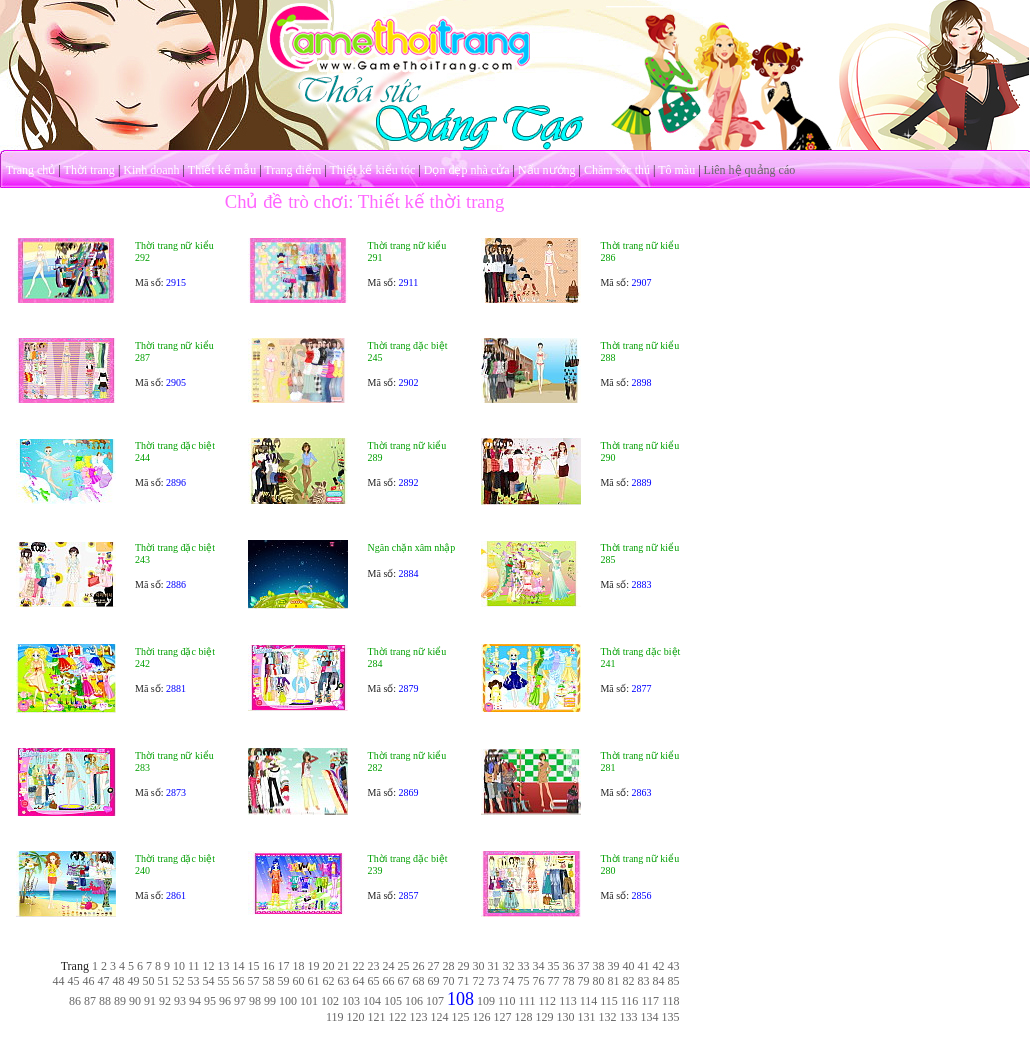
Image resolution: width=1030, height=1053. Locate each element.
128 (524, 1017)
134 (650, 1017)
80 (599, 981)
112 (548, 1001)
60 (299, 981)
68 (419, 981)
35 (554, 966)
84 (659, 981)
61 (314, 981)
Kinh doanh (151, 170)
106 (414, 1001)
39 (614, 966)
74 (509, 981)
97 (240, 1001)
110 (507, 1001)
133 (629, 1017)
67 (404, 981)
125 (461, 1017)
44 (59, 981)
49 (134, 981)
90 (135, 1001)
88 (105, 1001)
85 (674, 981)
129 (545, 1017)
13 (224, 966)
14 (239, 966)
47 (104, 981)
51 (164, 981)
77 (554, 981)
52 (179, 981)
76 (539, 981)
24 (389, 966)
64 (359, 981)
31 (494, 966)
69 (434, 981)
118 (671, 1001)
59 (284, 981)
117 (650, 1001)
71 (464, 981)
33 (524, 966)
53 (194, 981)
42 (659, 966)
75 (524, 981)
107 (435, 1001)
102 (330, 1001)
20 (329, 966)
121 (377, 1017)
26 (419, 966)
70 (449, 981)
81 (614, 981)
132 (608, 1017)
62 (329, 981)
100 (288, 1001)
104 (372, 1001)
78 (569, 981)
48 (119, 981)
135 (671, 1017)
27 (434, 966)
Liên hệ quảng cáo (750, 170)
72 (479, 981)
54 (209, 981)
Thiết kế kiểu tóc (372, 170)
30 (479, 966)
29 (464, 966)
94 (195, 1001)
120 (356, 1017)
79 (584, 981)
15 (254, 966)
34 (539, 966)
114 (589, 1001)
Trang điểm (292, 170)
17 (284, 966)
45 (74, 981)
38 (599, 966)
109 (486, 1001)
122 (398, 1017)
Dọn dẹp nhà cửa (467, 170)
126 (482, 1017)
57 (254, 981)
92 (165, 1001)
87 (90, 1001)
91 (150, 1001)
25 (404, 966)
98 (255, 1001)
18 (299, 966)
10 (179, 966)
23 (374, 966)
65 (374, 981)
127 (503, 1017)
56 (239, 981)
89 (120, 1001)
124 (440, 1017)
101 (309, 1001)
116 (630, 1001)
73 (494, 981)
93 (180, 1001)
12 (209, 966)
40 (629, 966)
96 (225, 1001)
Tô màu (676, 170)
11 (194, 966)
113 (568, 1001)
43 (674, 966)
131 (587, 1017)
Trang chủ (31, 170)
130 (566, 1017)
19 (314, 966)
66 (389, 981)
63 (344, 981)
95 (210, 1001)
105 (393, 1001)
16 (269, 966)
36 (569, 966)
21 (344, 966)
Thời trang (89, 170)
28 (449, 966)
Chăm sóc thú (617, 170)
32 (509, 966)
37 (584, 966)
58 (269, 981)
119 (335, 1017)
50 (149, 981)
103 (351, 1001)
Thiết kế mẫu (222, 170)
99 (270, 1001)
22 (359, 966)
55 (224, 981)
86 (75, 1001)
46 (89, 981)
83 (644, 981)
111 (526, 1001)
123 (419, 1017)
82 (629, 981)
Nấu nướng (547, 170)
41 (644, 966)
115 (609, 1001)
